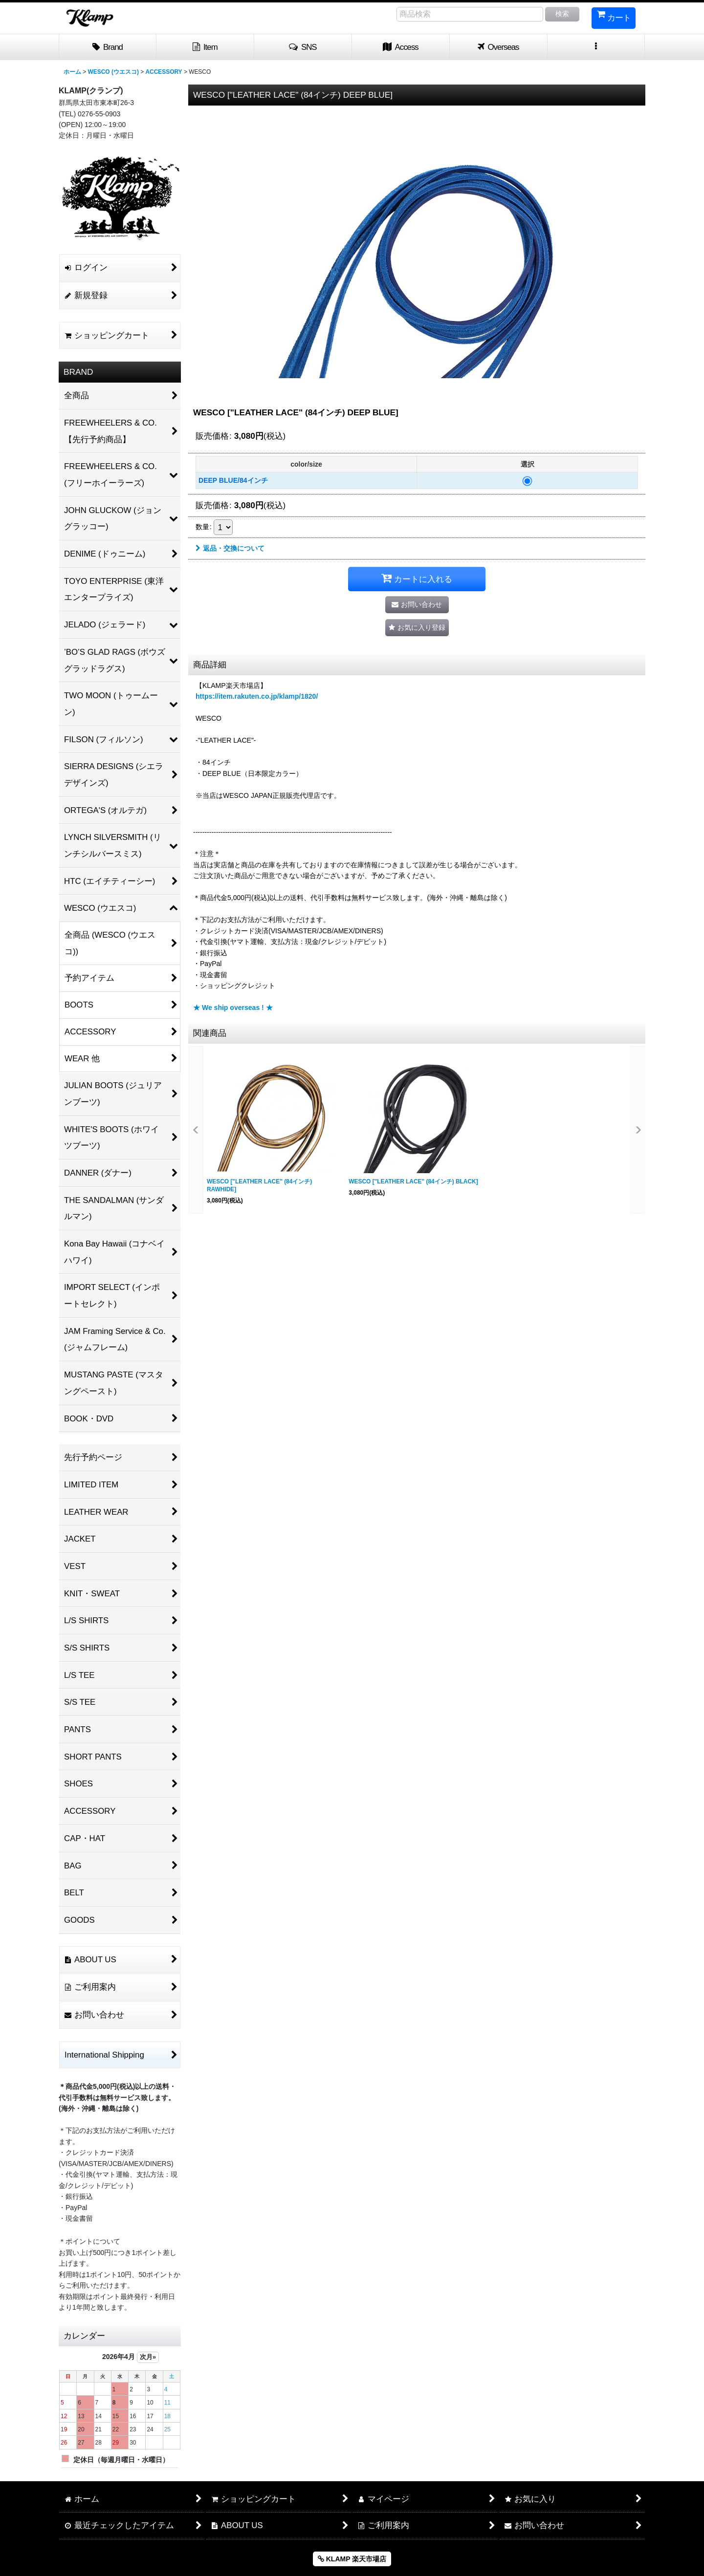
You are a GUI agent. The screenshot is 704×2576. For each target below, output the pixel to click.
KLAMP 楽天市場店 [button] (352, 2559)
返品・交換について (230, 548)
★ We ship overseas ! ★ (233, 1007)
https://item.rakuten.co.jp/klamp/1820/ (257, 696)
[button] (303, 47)
